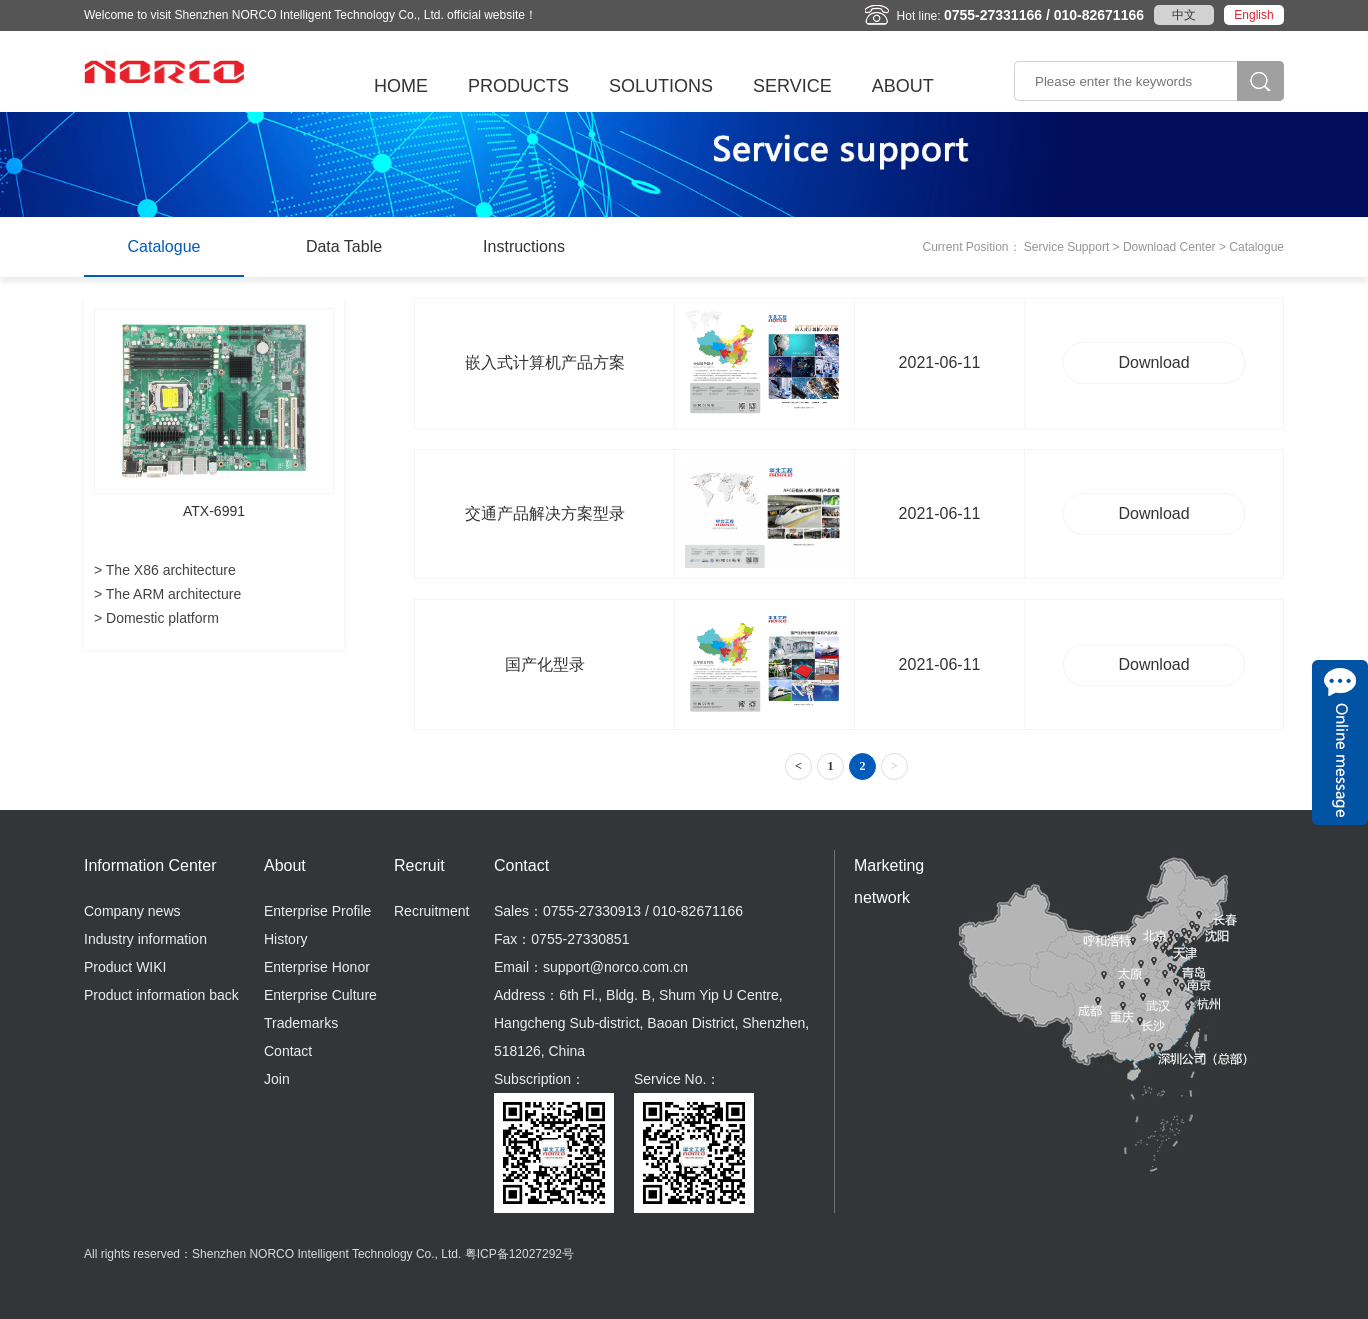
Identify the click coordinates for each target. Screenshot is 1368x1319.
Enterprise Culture (320, 995)
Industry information (145, 939)
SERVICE (792, 86)
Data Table (344, 246)
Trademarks (301, 1023)
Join (277, 1079)
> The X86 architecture (165, 570)
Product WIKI (125, 967)
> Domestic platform (156, 618)
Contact (288, 1051)
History (286, 939)
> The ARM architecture (167, 594)
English (1253, 15)
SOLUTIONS (661, 86)
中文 (1184, 15)
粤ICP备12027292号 (519, 1254)
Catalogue (164, 246)
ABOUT (903, 86)
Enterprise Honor (317, 967)
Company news (132, 911)
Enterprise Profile (317, 911)
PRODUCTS (518, 86)
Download (1153, 362)
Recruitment (431, 911)
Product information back (161, 995)
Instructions (524, 246)
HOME (401, 86)
